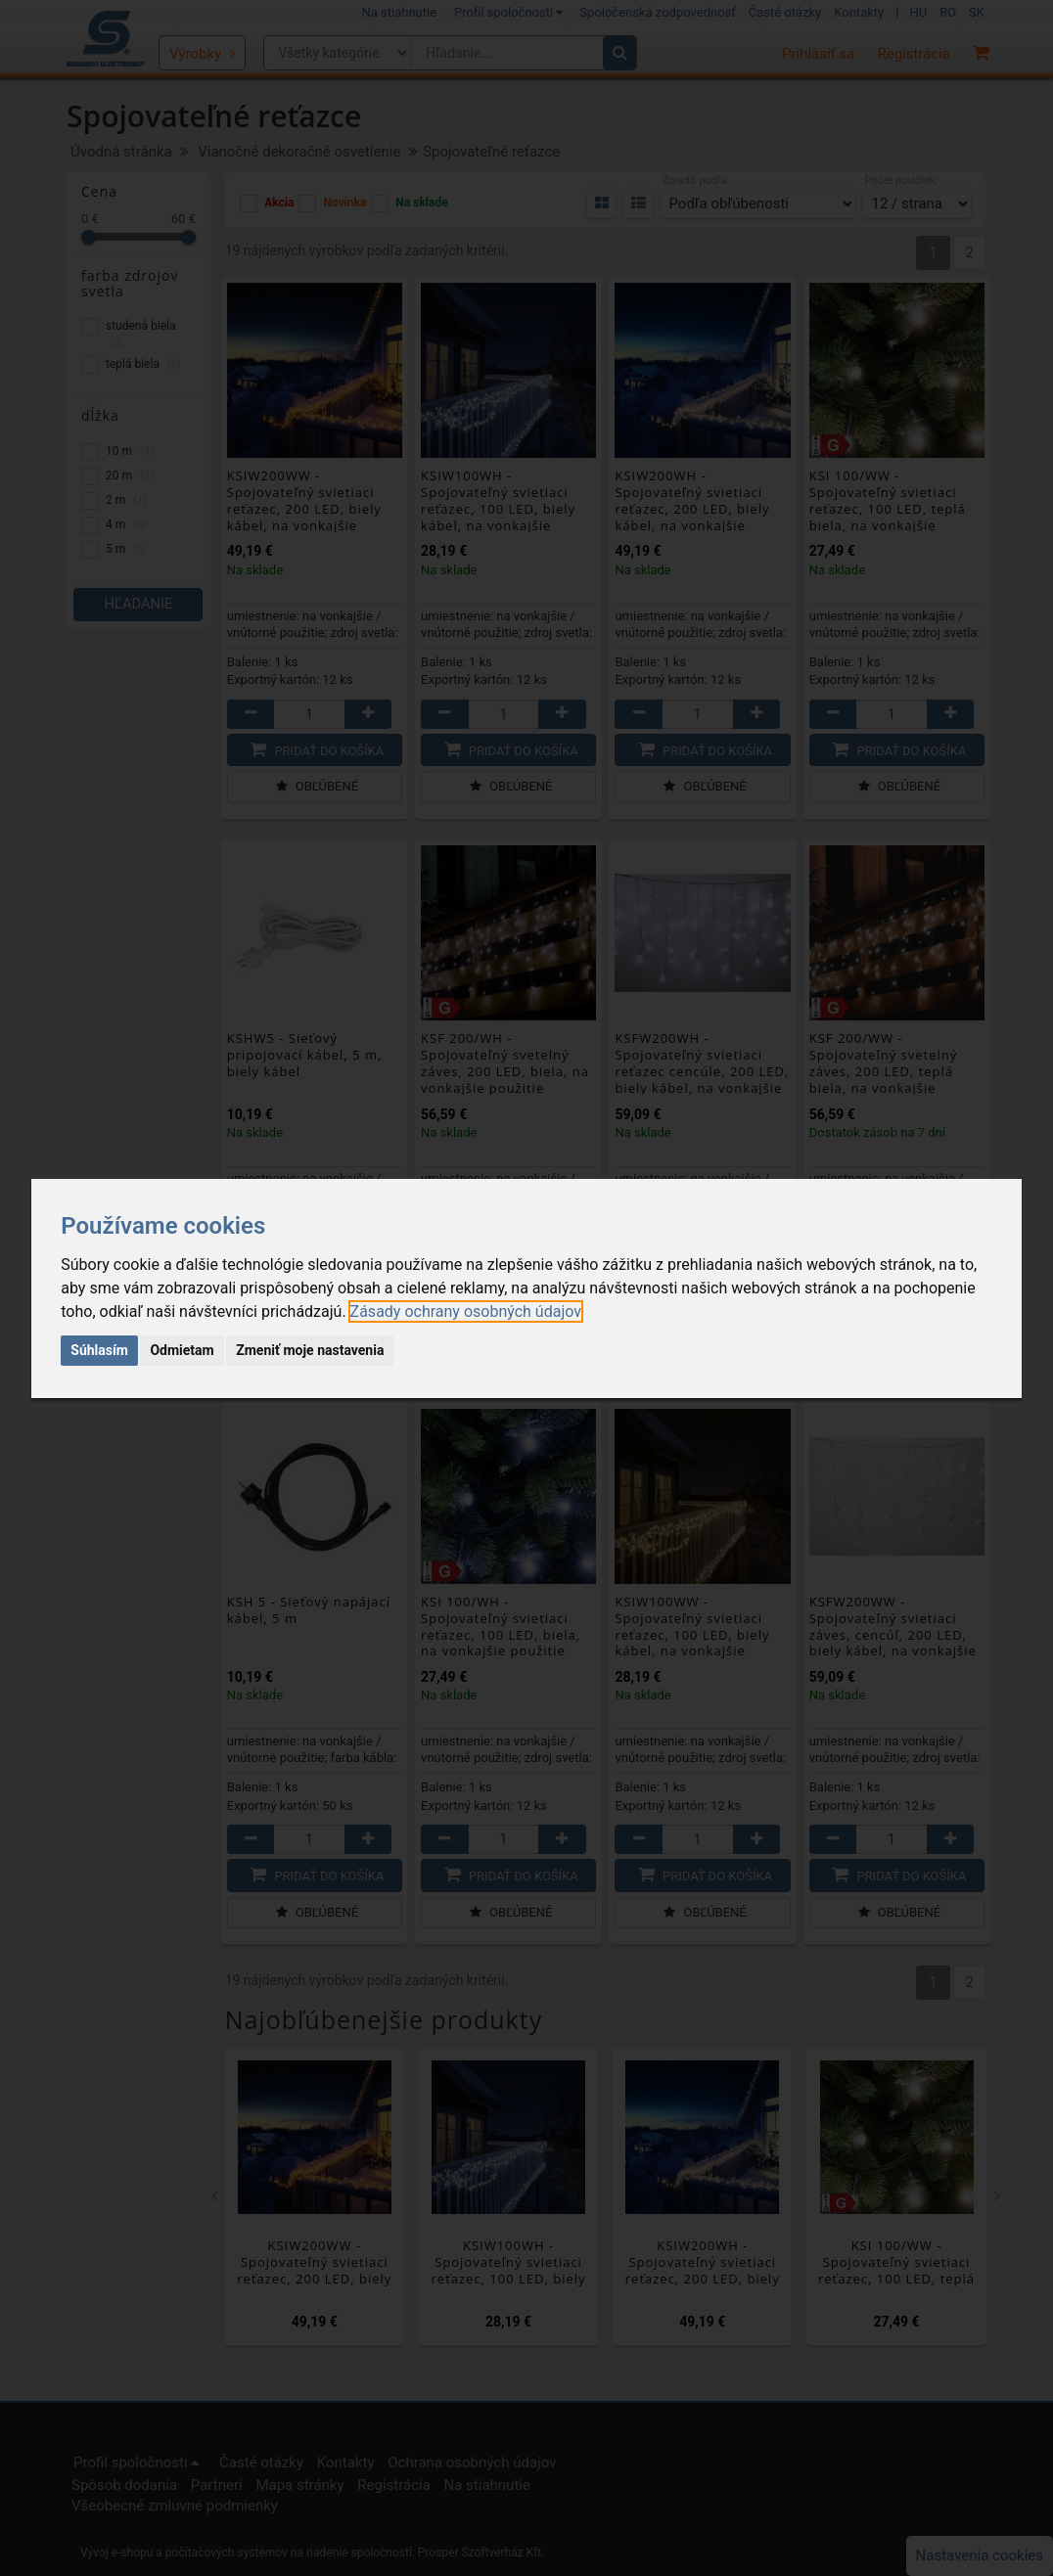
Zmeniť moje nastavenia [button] (310, 1350)
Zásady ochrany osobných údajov (465, 1311)
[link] (465, 1311)
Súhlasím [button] (99, 1350)
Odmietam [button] (181, 1350)
